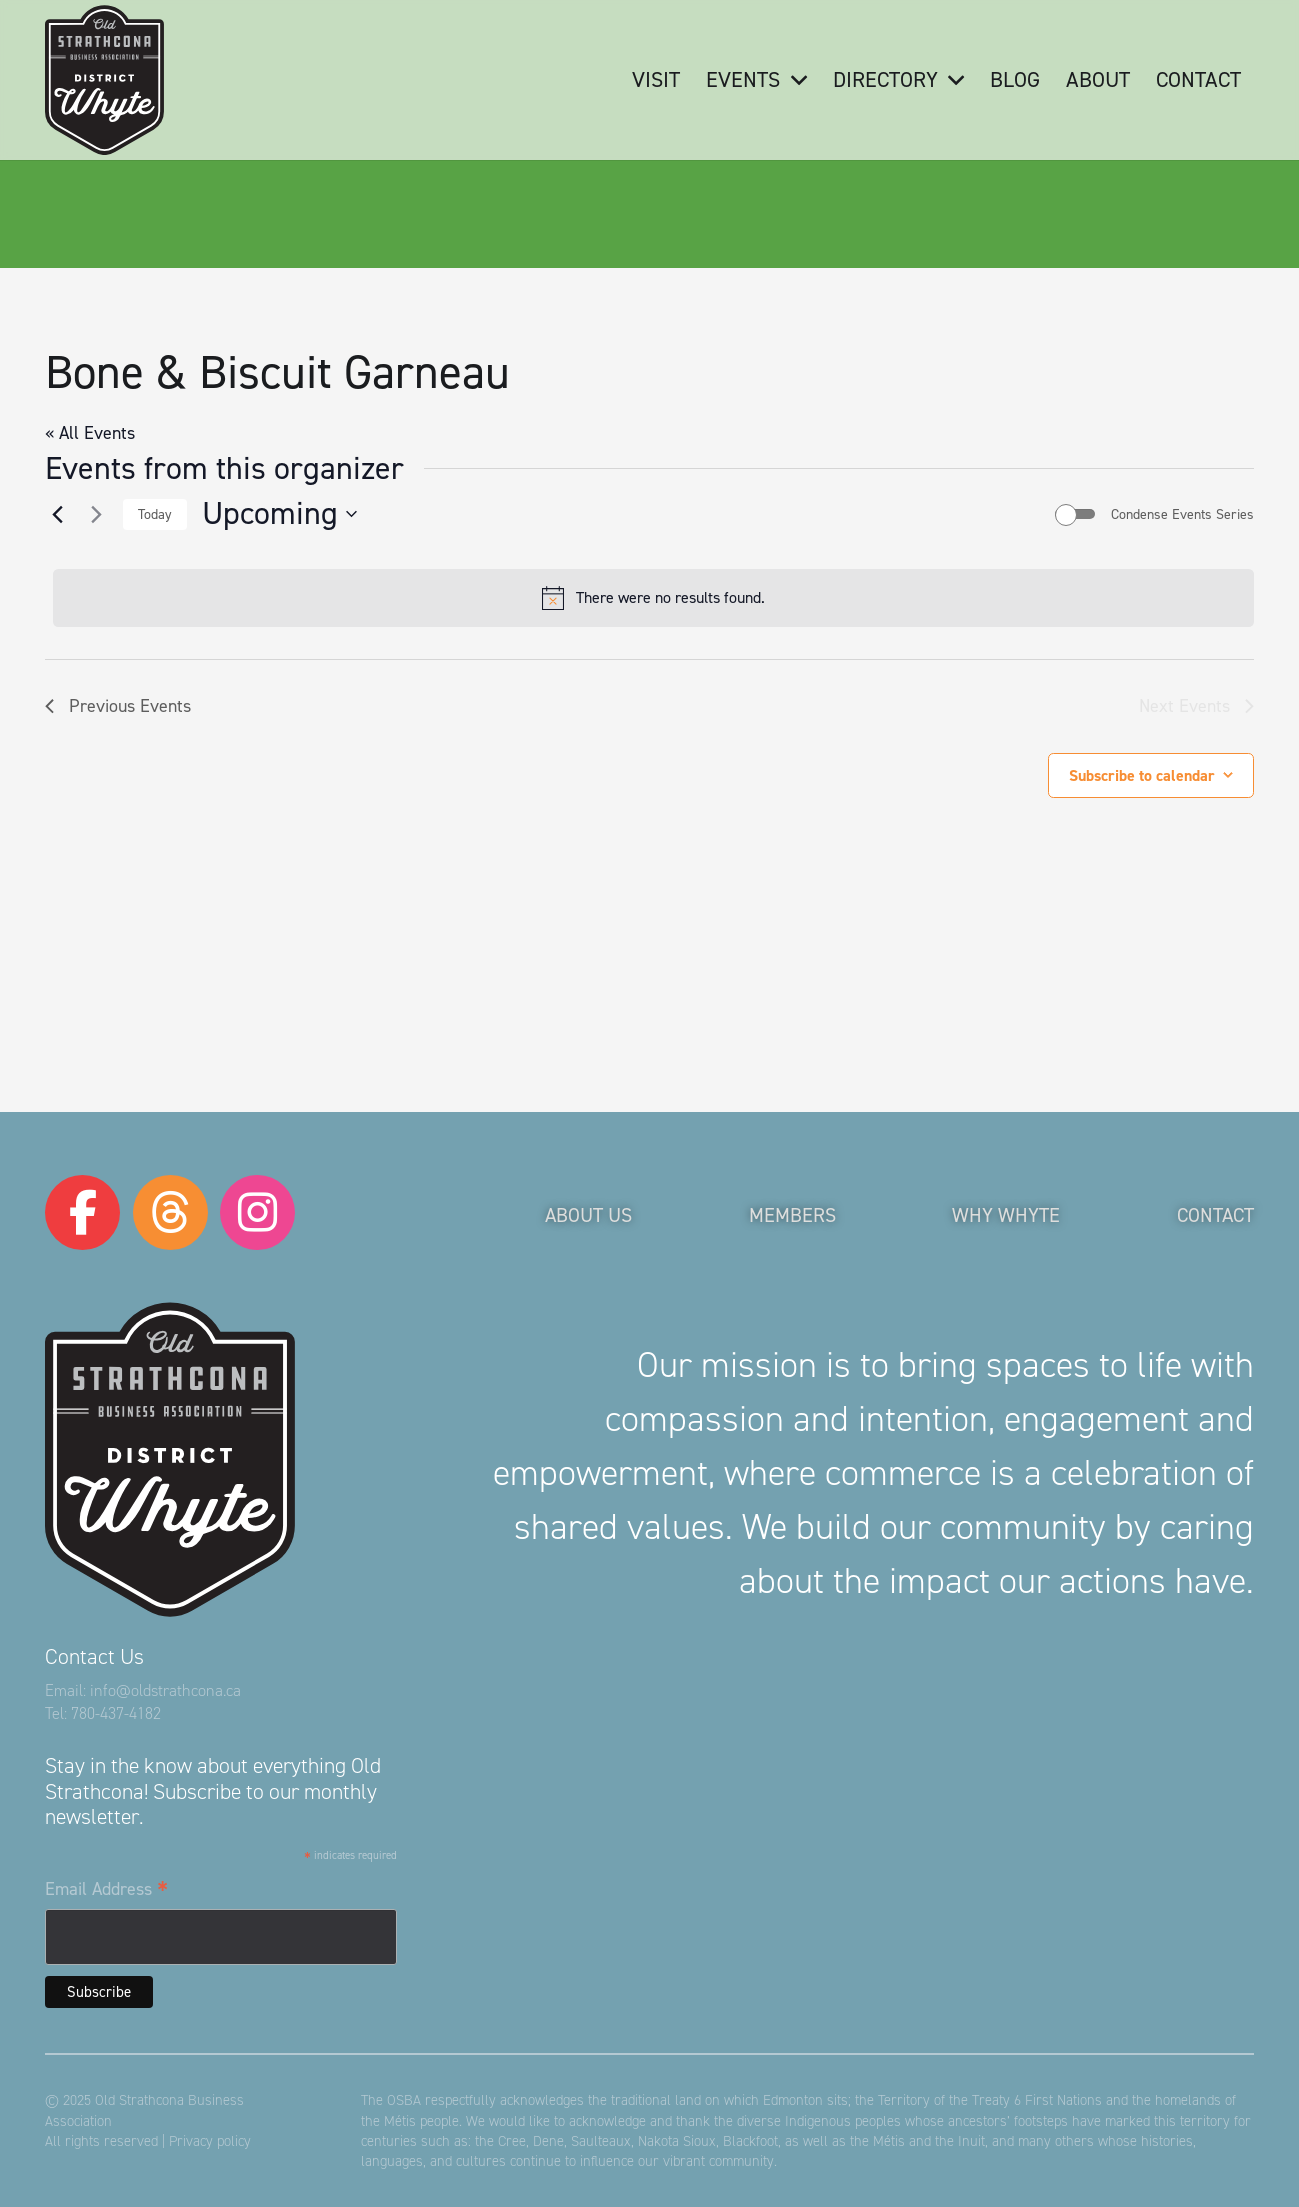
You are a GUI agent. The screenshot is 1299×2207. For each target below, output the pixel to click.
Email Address (106, 1890)
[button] (793, 80)
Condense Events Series (1182, 514)
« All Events (90, 433)
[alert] (653, 598)
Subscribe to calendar (1142, 775)
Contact (1215, 1215)
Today (155, 514)
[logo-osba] (104, 80)
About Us (588, 1215)
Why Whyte (1006, 1215)
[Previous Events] (57, 514)
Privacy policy (210, 2141)
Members (792, 1215)
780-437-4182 (116, 1713)
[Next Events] (96, 514)
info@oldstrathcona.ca (165, 1690)
